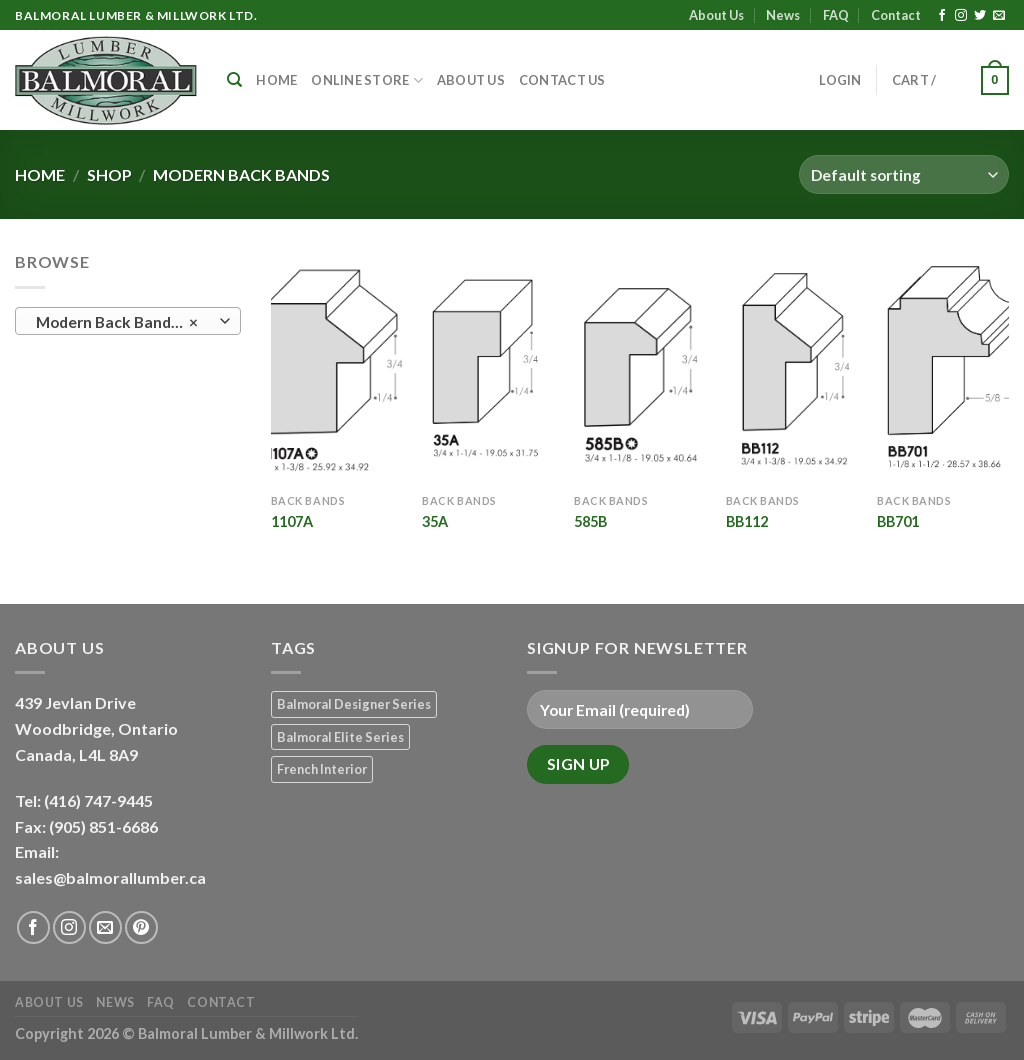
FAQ (836, 15)
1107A (292, 521)
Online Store (367, 80)
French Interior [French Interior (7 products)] (322, 769)
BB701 (898, 521)
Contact (896, 15)
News (783, 15)
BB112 (747, 521)
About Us (716, 15)
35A (435, 521)
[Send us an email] (999, 16)
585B (590, 521)
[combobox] (128, 321)
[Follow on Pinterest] (141, 927)
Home (276, 80)
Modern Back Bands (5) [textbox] (119, 322)
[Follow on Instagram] (961, 16)
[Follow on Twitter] (980, 16)
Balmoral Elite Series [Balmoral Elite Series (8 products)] (340, 737)
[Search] (234, 80)
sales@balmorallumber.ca (110, 877)
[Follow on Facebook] (942, 16)
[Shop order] (904, 174)
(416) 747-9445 (100, 800)
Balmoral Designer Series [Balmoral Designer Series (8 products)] (354, 704)
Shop (109, 174)
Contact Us (562, 80)
